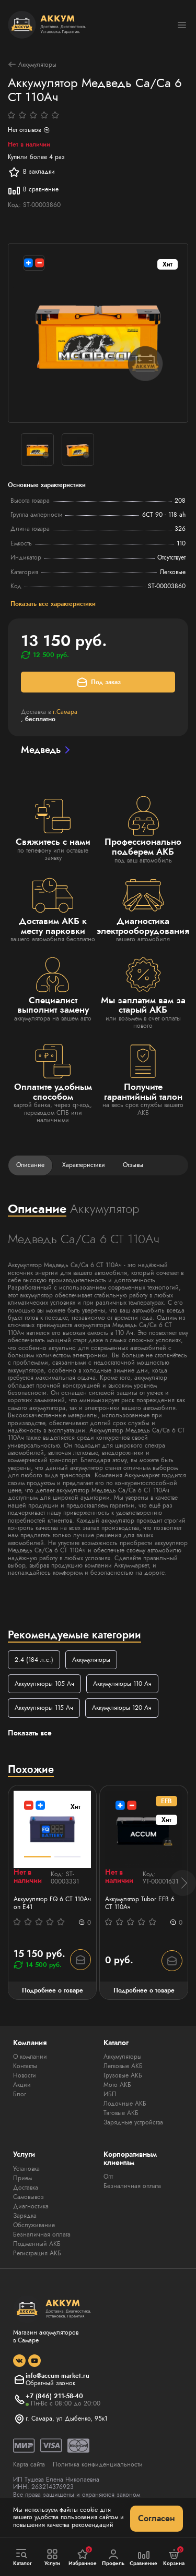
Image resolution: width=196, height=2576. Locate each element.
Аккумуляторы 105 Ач (44, 1683)
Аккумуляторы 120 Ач (122, 1707)
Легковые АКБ (123, 2066)
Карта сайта (29, 2464)
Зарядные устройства (133, 2122)
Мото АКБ (117, 2084)
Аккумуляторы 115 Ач (44, 1707)
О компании (30, 2056)
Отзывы (133, 1165)
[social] (19, 2360)
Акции (22, 2084)
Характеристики (83, 1165)
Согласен (156, 2518)
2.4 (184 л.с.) (34, 1659)
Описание (30, 1165)
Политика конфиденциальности (98, 2464)
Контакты (25, 2066)
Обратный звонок (50, 2383)
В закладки (31, 172)
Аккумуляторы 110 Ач (122, 1683)
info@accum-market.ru (57, 2375)
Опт (108, 2176)
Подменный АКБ (37, 2244)
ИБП (110, 2094)
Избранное (82, 2556)
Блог (19, 2094)
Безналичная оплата (42, 2234)
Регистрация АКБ (37, 2253)
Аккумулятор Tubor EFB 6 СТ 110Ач (140, 1903)
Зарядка (25, 2215)
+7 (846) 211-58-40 (54, 2396)
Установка (26, 2168)
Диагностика (31, 2206)
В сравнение (33, 190)
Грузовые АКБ (122, 2075)
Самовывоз (28, 2197)
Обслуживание (34, 2225)
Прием (22, 2178)
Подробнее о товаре (52, 1990)
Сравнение (143, 2557)
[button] (183, 1883)
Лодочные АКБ (124, 2103)
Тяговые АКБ (121, 2113)
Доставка (25, 2187)
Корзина (174, 2556)
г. (65, 711)
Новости (24, 2075)
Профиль (113, 2557)
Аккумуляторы (32, 64)
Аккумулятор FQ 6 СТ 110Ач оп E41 (52, 1903)
